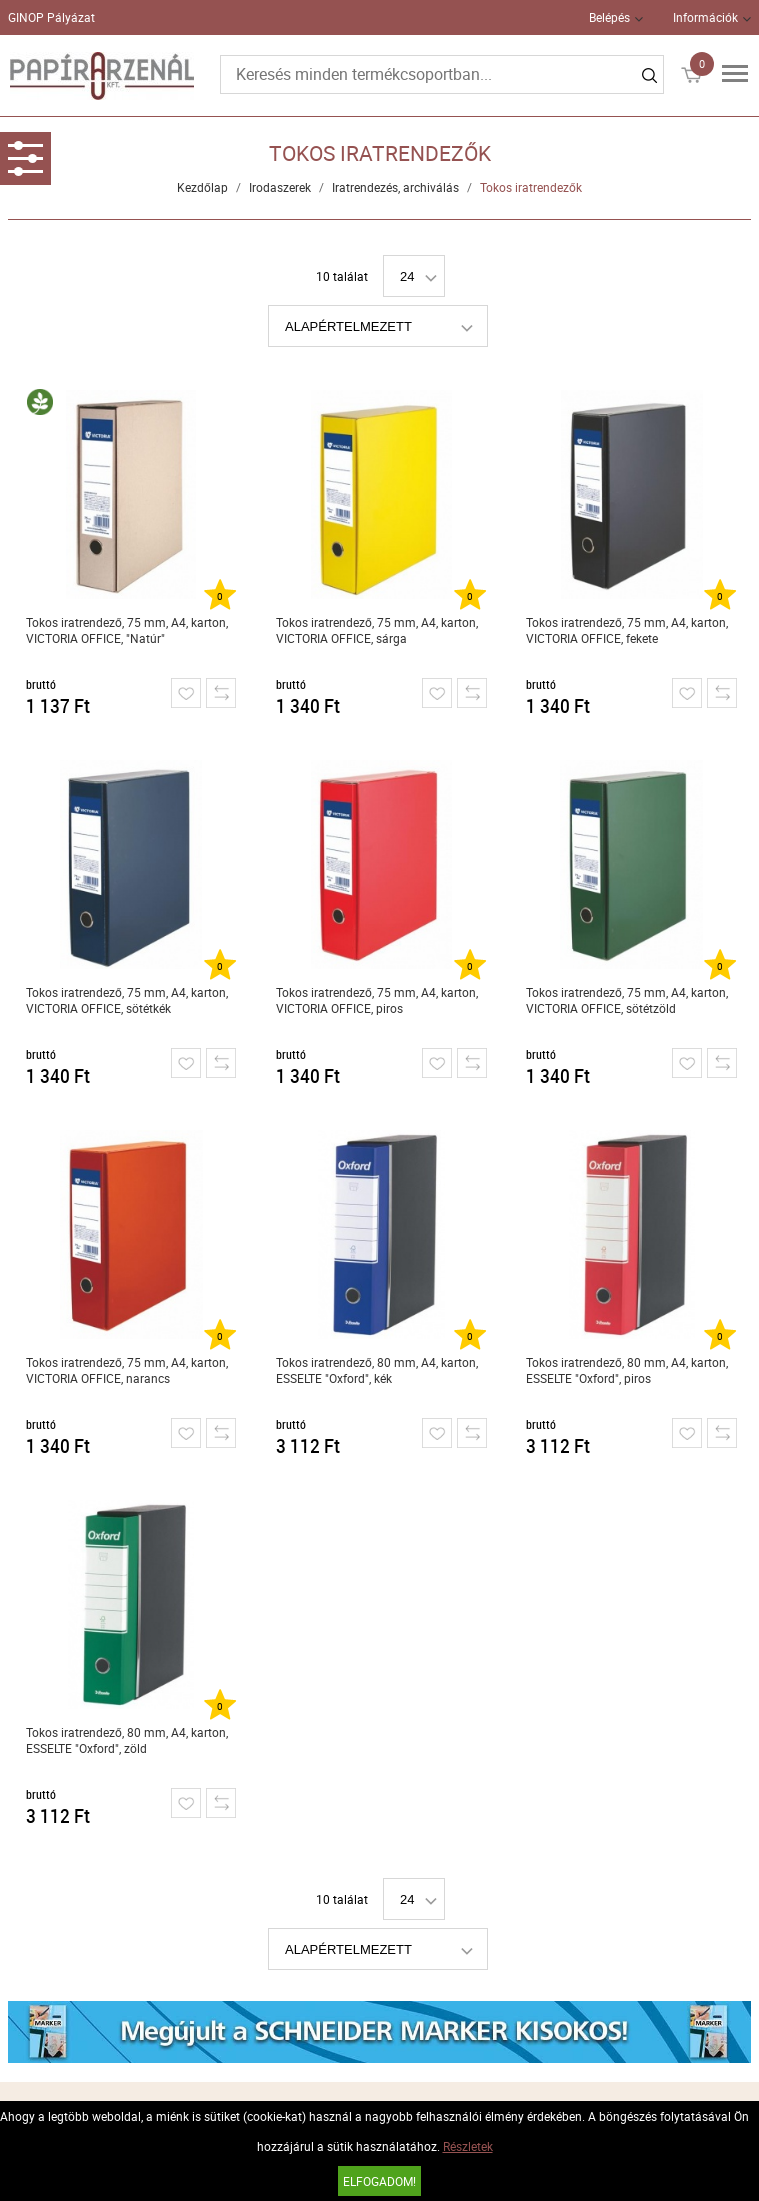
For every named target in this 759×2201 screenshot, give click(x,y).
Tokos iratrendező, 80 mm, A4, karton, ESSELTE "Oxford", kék (377, 1370)
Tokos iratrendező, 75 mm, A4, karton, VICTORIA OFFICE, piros (377, 1000)
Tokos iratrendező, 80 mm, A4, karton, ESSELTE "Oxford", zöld (127, 1740)
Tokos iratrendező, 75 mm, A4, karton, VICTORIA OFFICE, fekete (627, 630)
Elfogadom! (379, 2181)
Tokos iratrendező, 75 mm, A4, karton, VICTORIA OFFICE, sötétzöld (627, 1000)
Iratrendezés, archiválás (395, 187)
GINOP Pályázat (51, 17)
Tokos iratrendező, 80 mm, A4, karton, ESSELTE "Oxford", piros (627, 1370)
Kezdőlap (202, 187)
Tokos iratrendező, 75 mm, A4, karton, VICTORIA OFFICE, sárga (377, 630)
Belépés (609, 17)
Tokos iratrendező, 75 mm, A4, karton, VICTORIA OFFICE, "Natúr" (127, 630)
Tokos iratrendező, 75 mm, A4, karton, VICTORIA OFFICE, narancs (127, 1370)
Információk (705, 17)
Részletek (468, 2146)
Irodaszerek (280, 187)
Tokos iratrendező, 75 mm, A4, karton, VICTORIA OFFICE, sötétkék (127, 1000)
